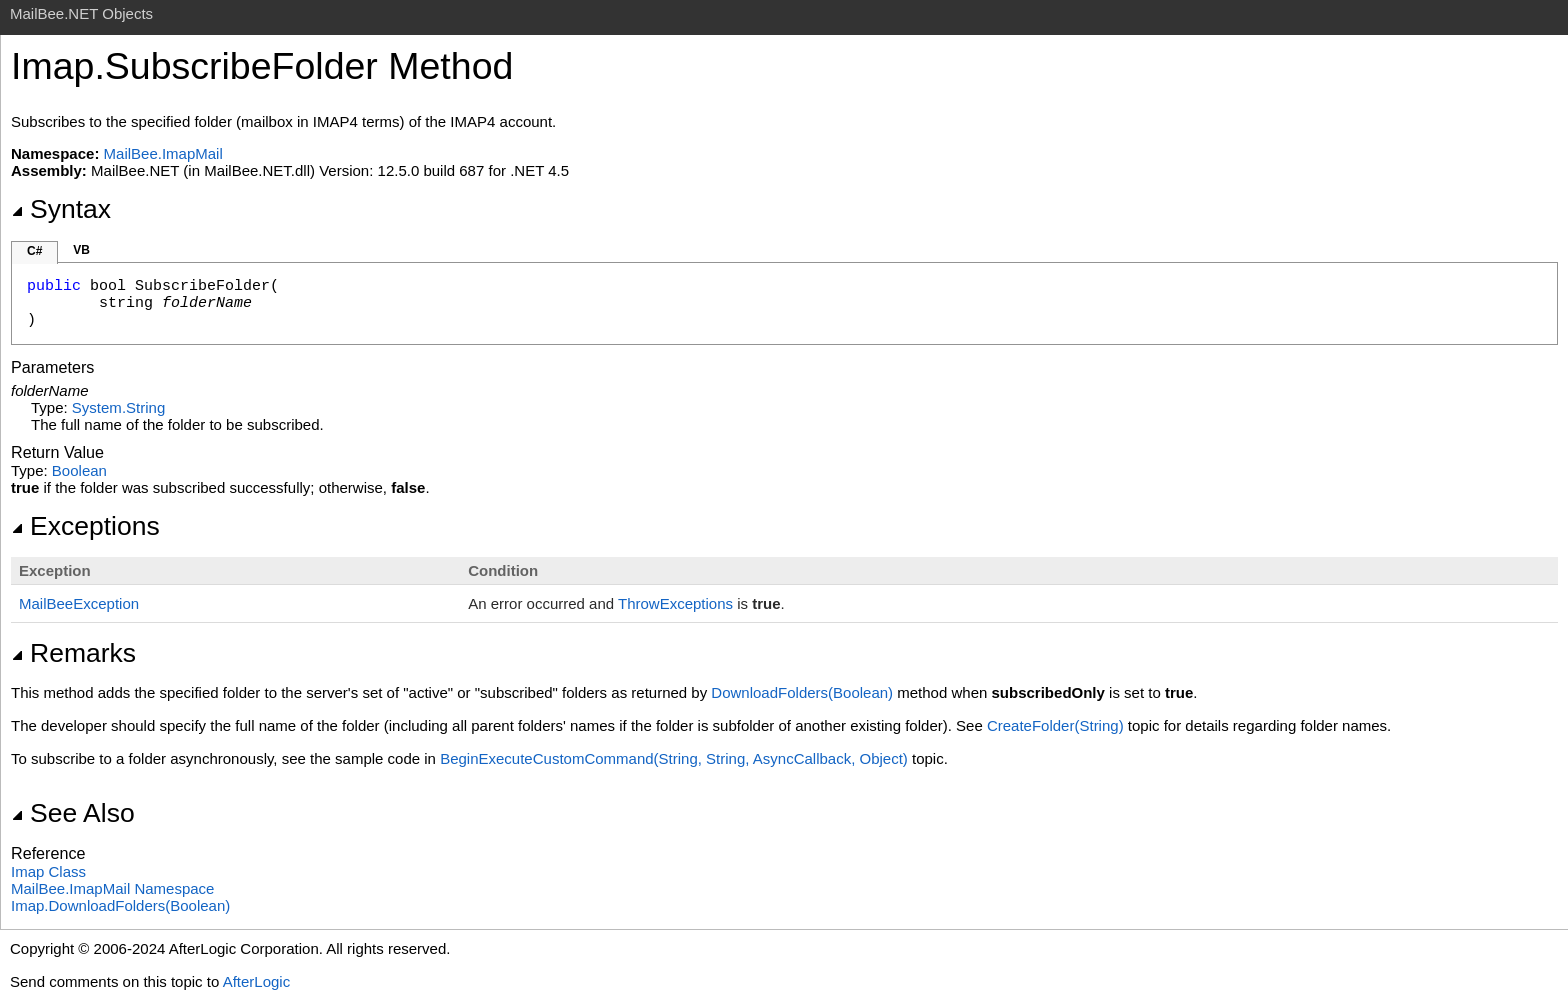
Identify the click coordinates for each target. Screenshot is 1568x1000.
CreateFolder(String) (1055, 725)
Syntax (61, 209)
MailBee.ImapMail (163, 153)
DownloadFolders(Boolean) (802, 692)
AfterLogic (257, 981)
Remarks (73, 653)
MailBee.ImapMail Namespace (112, 888)
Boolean (79, 470)
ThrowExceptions (675, 603)
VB (81, 250)
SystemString (118, 407)
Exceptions (85, 526)
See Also (73, 813)
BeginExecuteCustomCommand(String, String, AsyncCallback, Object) (674, 758)
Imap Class (48, 871)
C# (34, 251)
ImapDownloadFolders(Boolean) (120, 905)
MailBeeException (79, 603)
